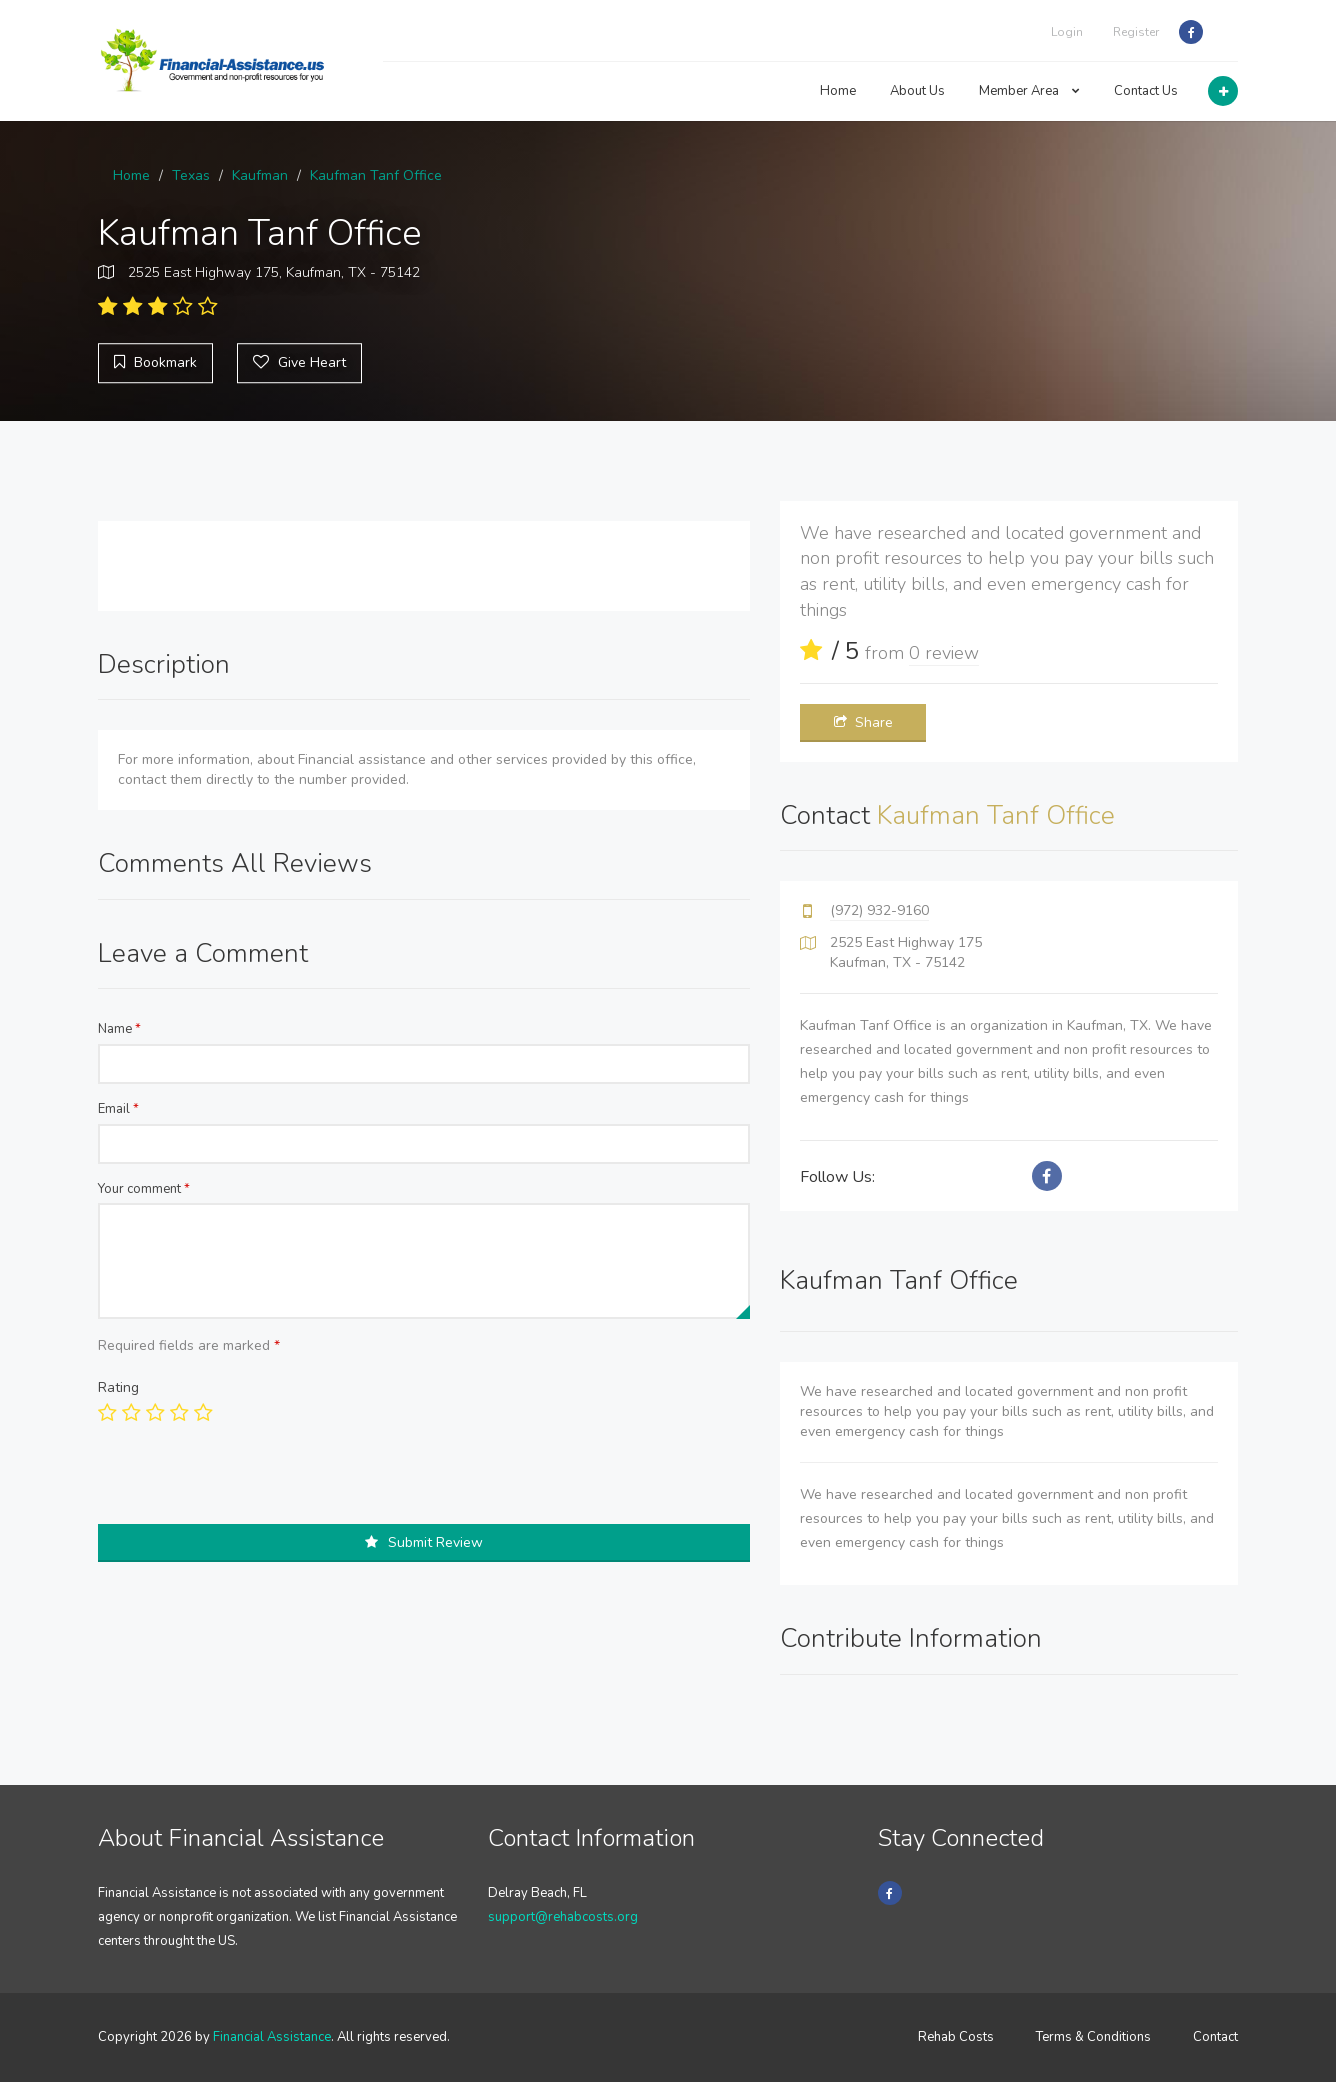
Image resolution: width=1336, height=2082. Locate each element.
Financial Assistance (272, 2037)
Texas (191, 175)
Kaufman (260, 175)
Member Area (1029, 91)
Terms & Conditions (1093, 2037)
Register (1136, 32)
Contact (1215, 2037)
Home (838, 91)
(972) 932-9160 (879, 910)
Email (118, 1109)
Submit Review (424, 1542)
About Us (917, 91)
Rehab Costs (956, 2037)
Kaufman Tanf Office (376, 175)
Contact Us (1146, 91)
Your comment (144, 1189)
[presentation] (250, 1485)
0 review (944, 653)
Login (1067, 32)
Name (119, 1029)
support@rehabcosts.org (563, 1917)
